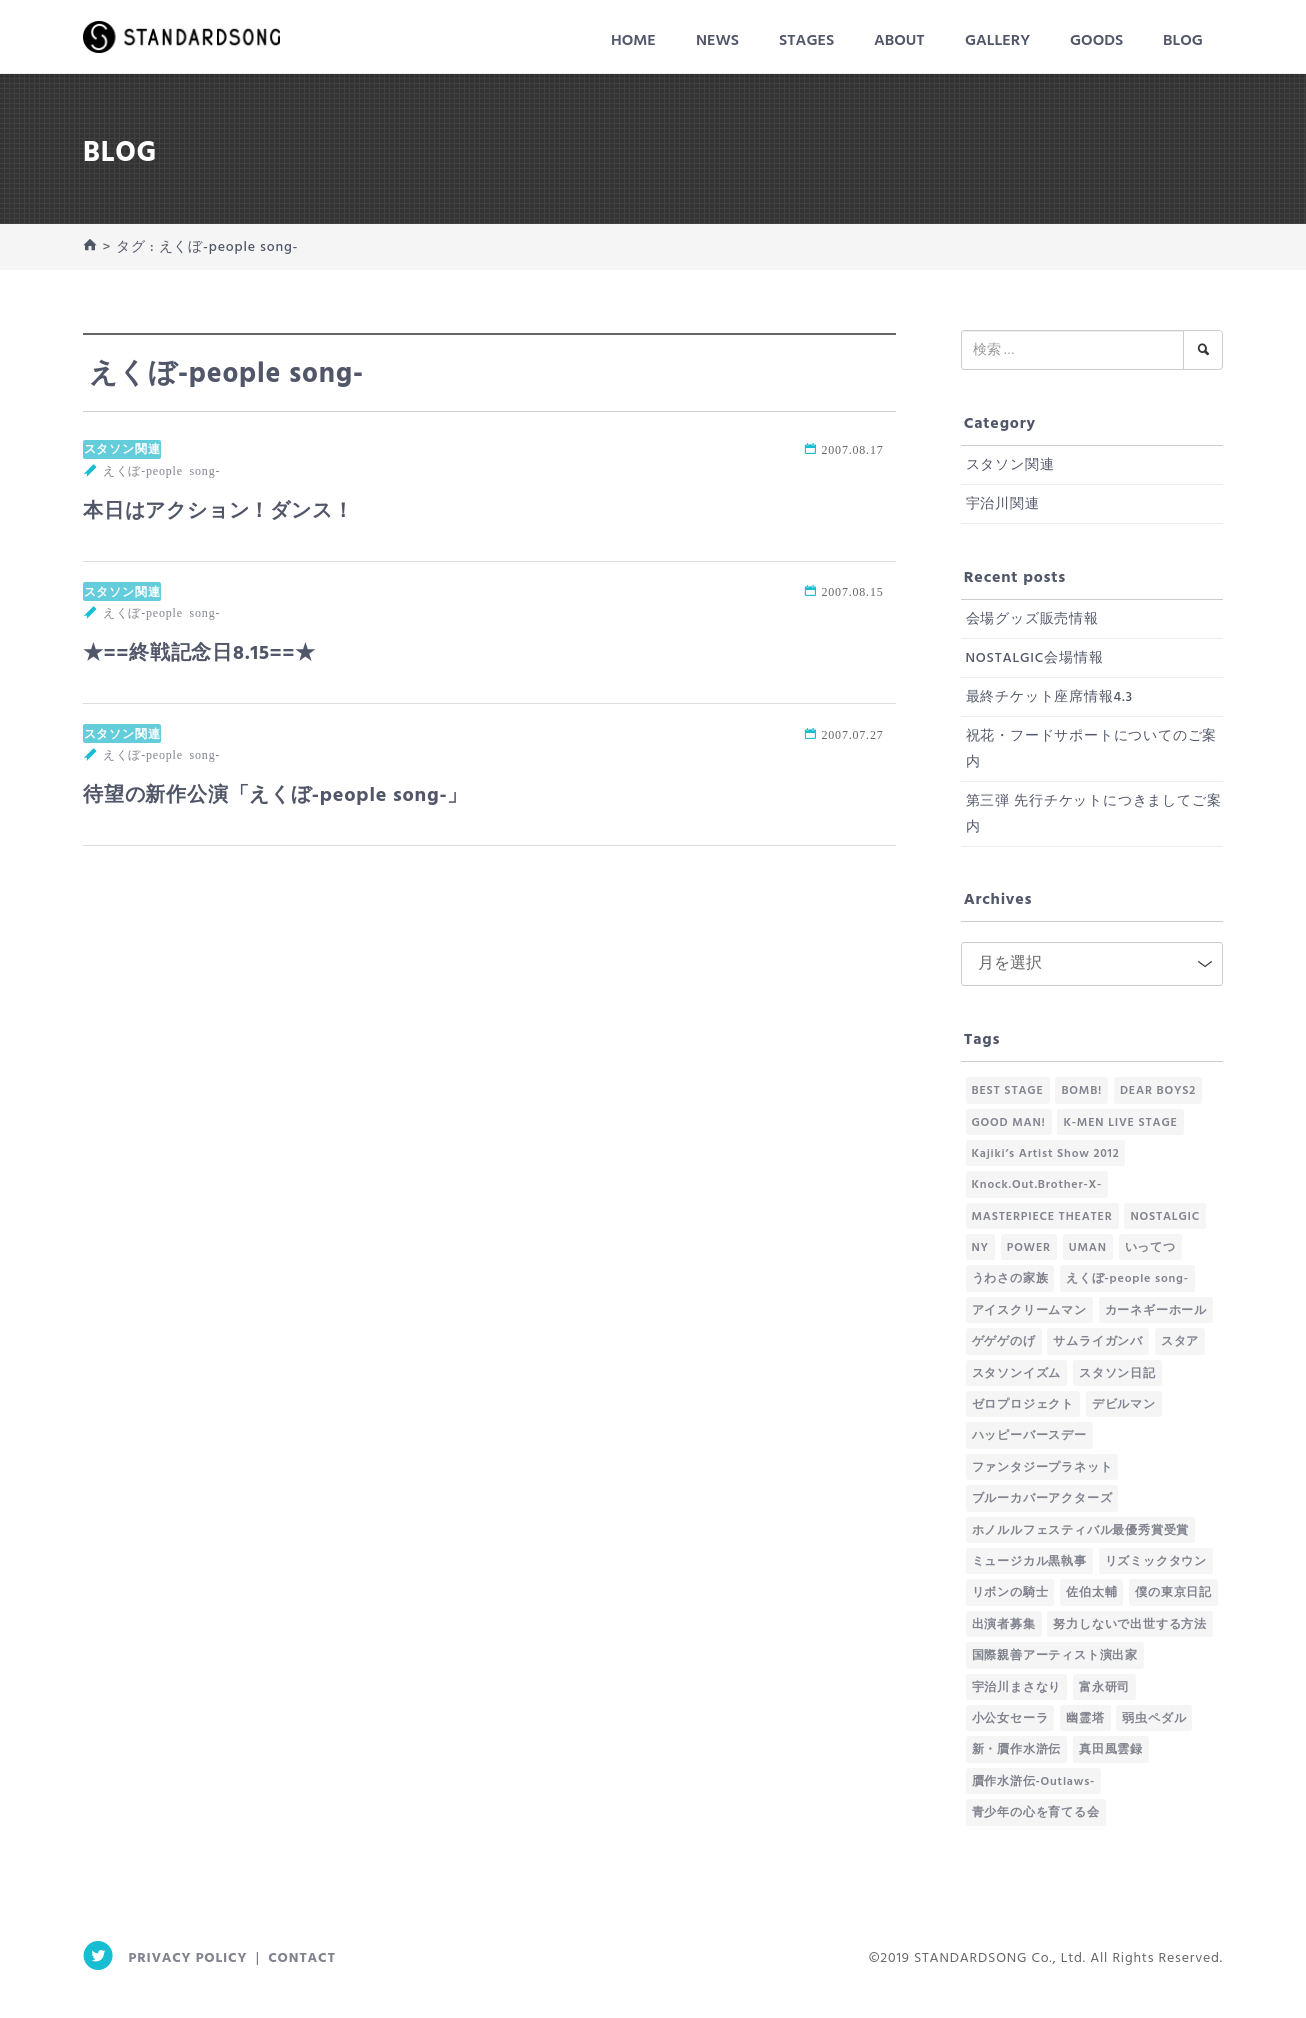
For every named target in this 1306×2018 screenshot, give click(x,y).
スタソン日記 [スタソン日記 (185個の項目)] (1117, 1374)
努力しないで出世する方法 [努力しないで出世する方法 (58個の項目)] (1130, 1625)
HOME (633, 41)
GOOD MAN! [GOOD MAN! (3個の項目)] (1009, 1123)
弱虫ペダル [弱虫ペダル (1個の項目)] (1154, 1719)
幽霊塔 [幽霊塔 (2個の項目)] (1085, 1719)
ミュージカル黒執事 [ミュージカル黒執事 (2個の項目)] (1029, 1562)
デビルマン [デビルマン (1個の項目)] (1124, 1405)
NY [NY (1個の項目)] (980, 1248)
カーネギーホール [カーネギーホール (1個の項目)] (1156, 1311)
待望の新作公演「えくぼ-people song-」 (275, 796)
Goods (1096, 41)
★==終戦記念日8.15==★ (199, 654)
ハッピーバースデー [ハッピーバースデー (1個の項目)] (1029, 1436)
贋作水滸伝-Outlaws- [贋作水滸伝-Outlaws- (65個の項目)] (1034, 1782)
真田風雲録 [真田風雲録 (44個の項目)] (1111, 1750)
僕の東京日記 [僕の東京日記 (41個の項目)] (1173, 1593)
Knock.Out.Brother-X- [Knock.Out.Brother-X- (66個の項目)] (1037, 1185)
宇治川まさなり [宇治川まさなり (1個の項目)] (1017, 1688)
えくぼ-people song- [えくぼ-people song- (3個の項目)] (1127, 1279)
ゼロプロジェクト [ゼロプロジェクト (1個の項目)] (1023, 1405)
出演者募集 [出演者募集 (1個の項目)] (1004, 1625)
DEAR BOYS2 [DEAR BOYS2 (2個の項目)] (1158, 1091)
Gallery (997, 41)
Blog (1183, 41)
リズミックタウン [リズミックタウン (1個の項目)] (1156, 1562)
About (899, 41)
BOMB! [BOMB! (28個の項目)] (1081, 1091)
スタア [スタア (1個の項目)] (1180, 1342)
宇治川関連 (1003, 504)
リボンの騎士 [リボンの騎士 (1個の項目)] (1010, 1593)
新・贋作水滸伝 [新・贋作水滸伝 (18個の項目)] (1017, 1750)
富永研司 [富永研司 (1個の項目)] (1104, 1688)
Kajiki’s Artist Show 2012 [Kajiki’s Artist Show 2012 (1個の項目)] (1046, 1154)
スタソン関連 (122, 449)
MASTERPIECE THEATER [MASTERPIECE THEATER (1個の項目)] (1042, 1217)
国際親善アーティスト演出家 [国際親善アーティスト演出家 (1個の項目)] (1055, 1656)
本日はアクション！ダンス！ (218, 512)
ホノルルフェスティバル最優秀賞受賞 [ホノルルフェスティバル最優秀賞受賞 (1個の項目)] (1081, 1531)
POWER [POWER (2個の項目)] (1029, 1248)
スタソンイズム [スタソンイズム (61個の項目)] (1017, 1374)
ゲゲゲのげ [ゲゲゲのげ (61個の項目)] (1004, 1342)
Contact (302, 1958)
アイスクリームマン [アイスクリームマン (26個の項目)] (1029, 1311)
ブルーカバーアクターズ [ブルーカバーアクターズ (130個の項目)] (1042, 1499)
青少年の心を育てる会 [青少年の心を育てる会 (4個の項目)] (1036, 1813)
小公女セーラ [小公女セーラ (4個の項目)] (1010, 1719)
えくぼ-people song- (161, 470)
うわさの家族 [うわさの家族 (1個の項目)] (1010, 1279)
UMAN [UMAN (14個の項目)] (1088, 1248)
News (717, 41)
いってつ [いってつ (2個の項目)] (1150, 1248)
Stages (806, 41)
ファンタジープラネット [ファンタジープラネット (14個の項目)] (1042, 1468)
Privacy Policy (188, 1958)
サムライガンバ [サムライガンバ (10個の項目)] (1098, 1342)
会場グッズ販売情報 (1032, 619)
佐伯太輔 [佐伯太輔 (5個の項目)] (1091, 1593)
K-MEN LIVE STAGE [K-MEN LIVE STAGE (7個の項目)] (1120, 1123)
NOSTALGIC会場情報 (1035, 658)
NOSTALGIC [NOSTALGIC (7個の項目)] (1165, 1217)
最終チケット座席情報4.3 (1049, 697)
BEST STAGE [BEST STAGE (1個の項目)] (1008, 1091)
